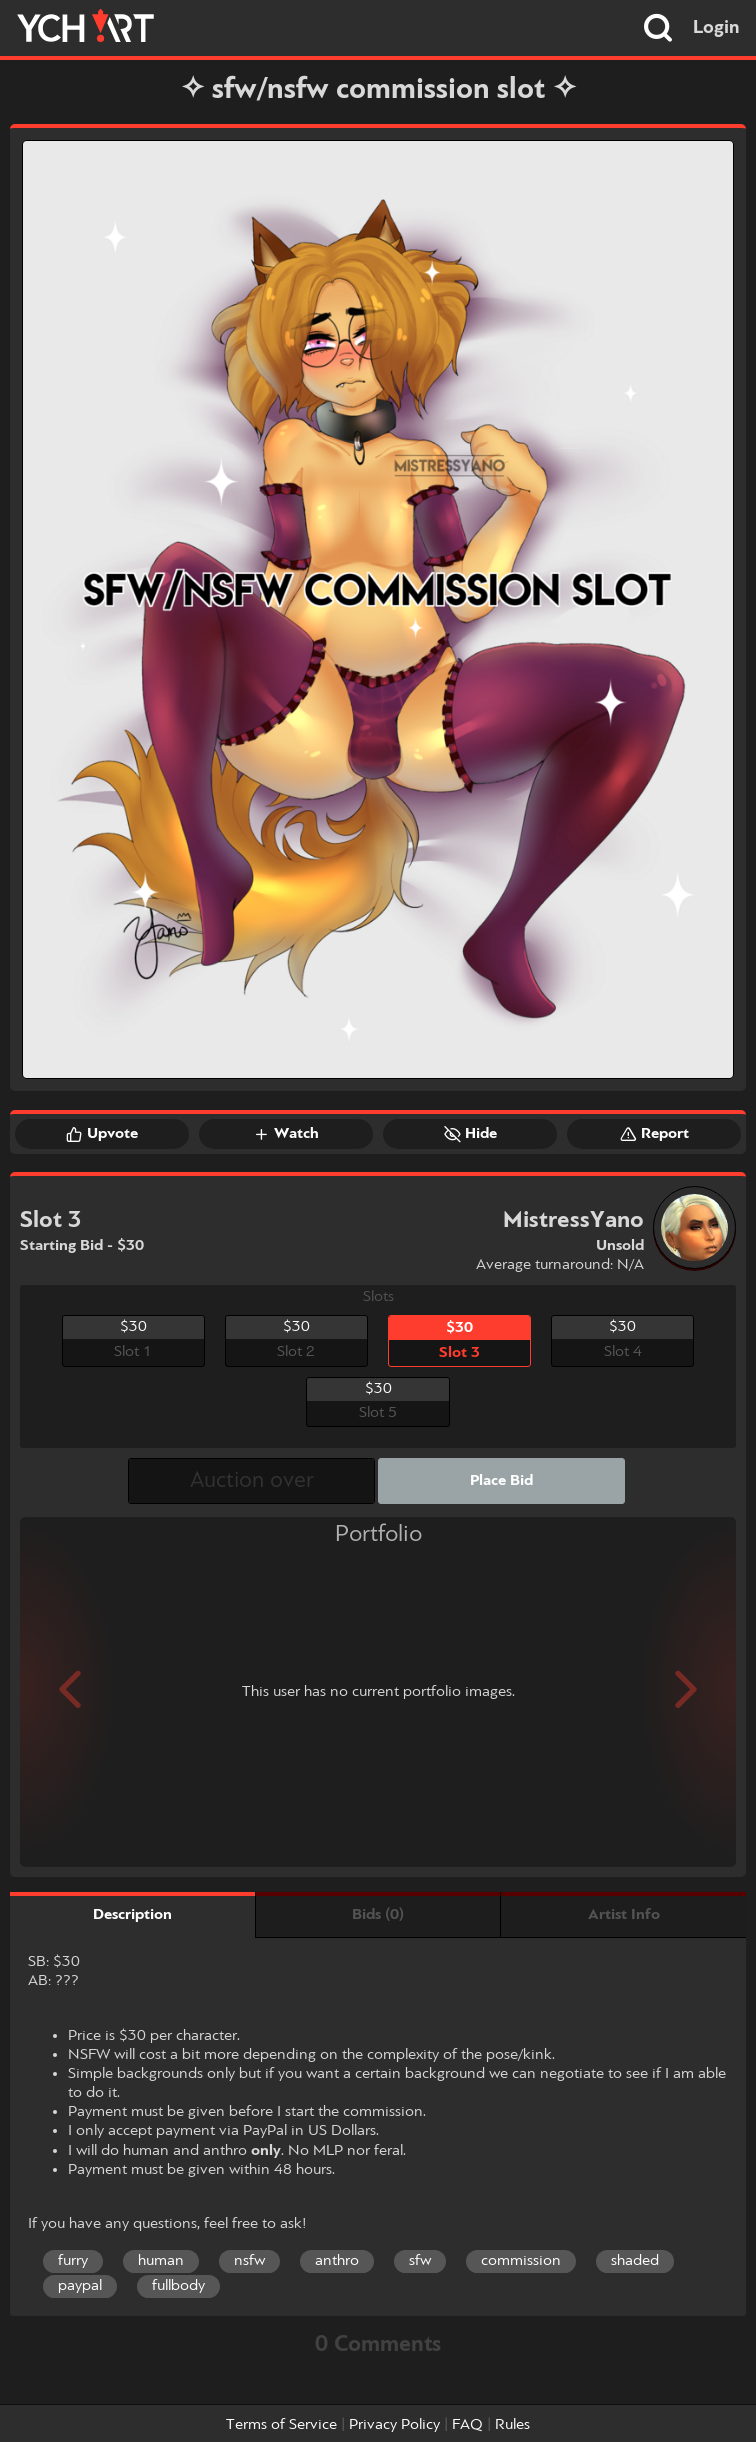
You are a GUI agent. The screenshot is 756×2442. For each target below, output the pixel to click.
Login (716, 28)
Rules (512, 2425)
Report (654, 1134)
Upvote (102, 1134)
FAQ (467, 2425)
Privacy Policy (394, 2425)
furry (73, 2261)
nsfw (249, 2261)
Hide (470, 1134)
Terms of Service (281, 2425)
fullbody (178, 2286)
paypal (80, 2286)
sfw (420, 2261)
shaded (635, 2261)
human (161, 2261)
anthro (337, 2261)
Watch (286, 1134)
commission (521, 2261)
